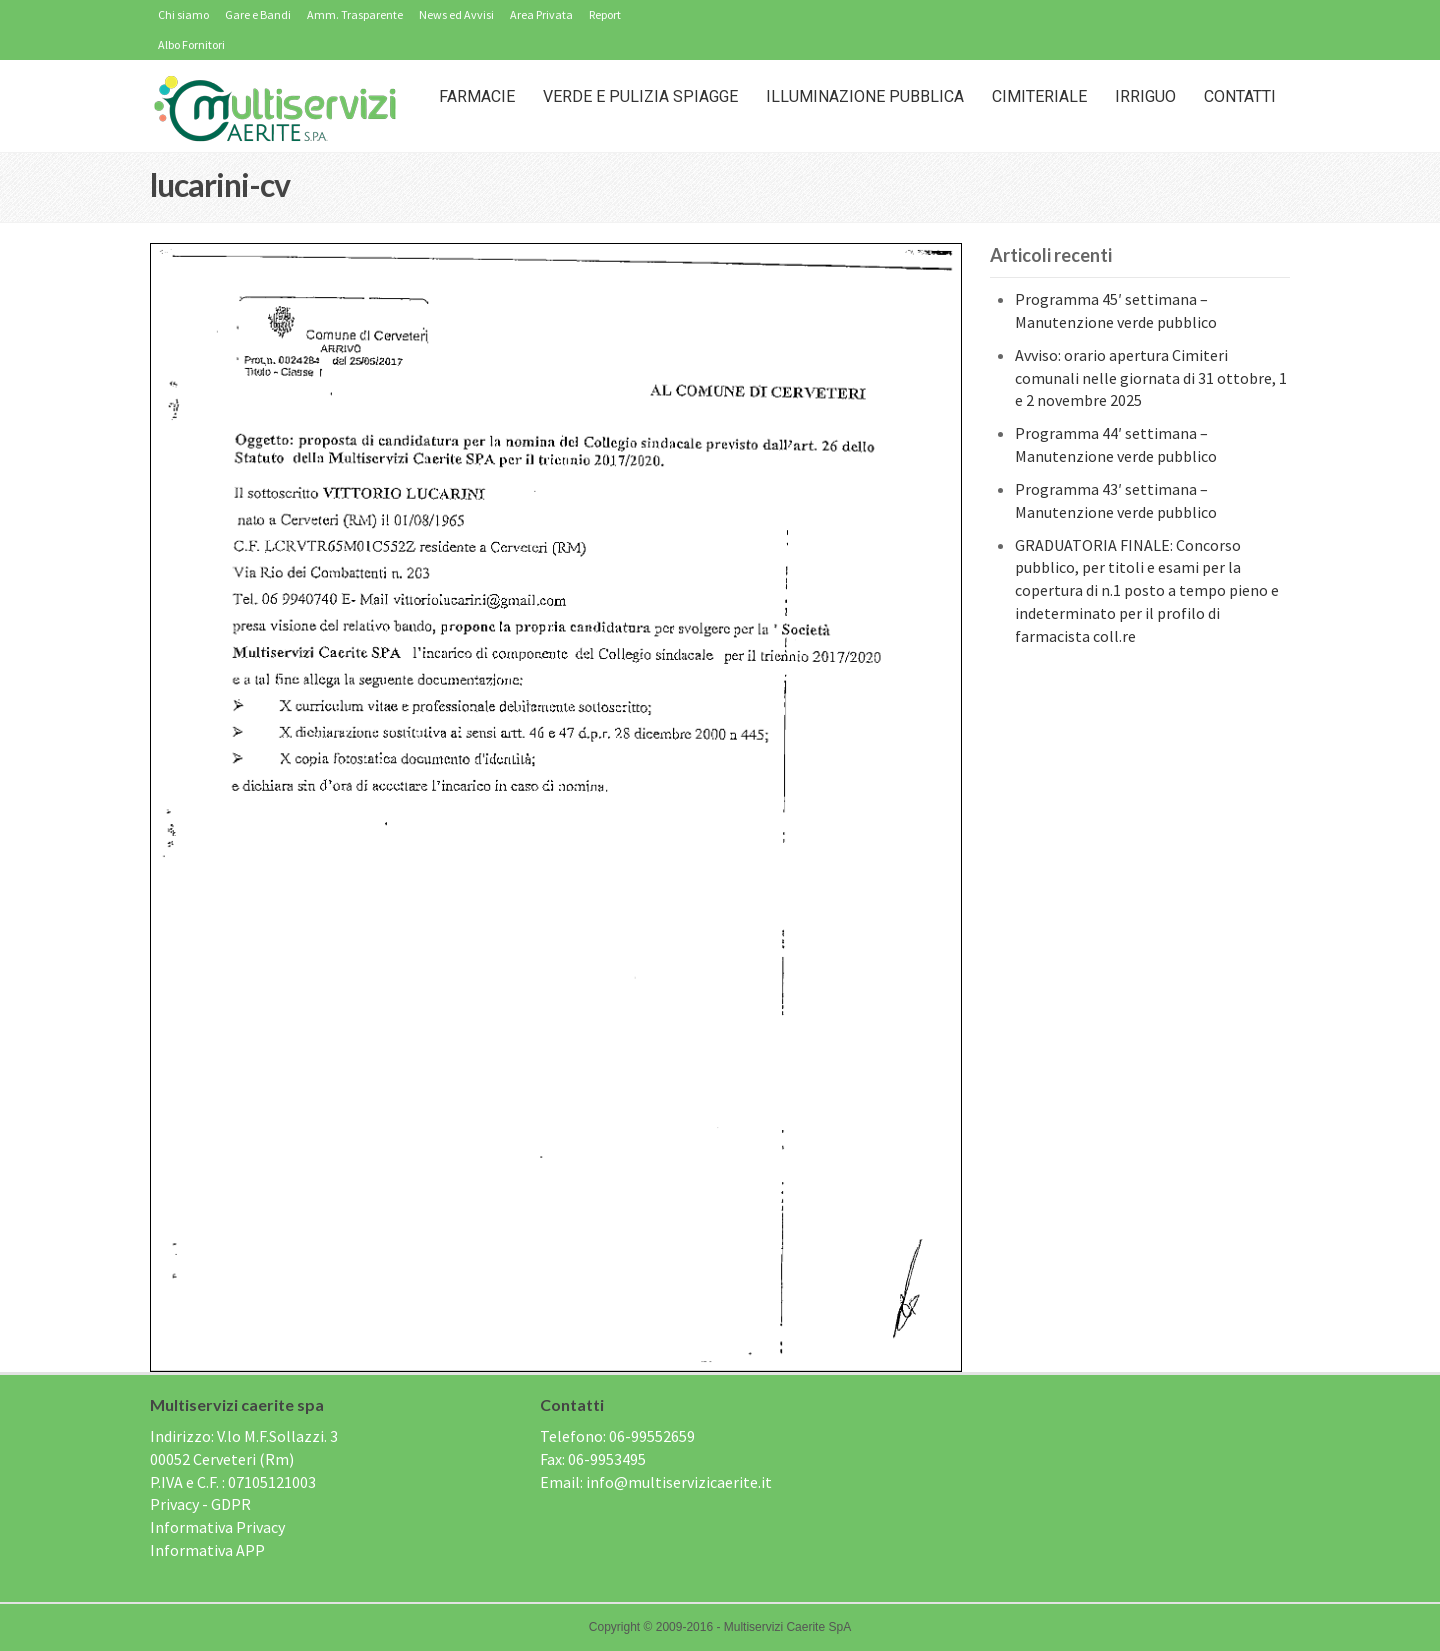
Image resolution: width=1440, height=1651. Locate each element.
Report (605, 14)
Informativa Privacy (217, 1527)
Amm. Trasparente (355, 14)
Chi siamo (183, 14)
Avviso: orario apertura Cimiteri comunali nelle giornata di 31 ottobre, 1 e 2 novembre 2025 (1151, 378)
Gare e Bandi (258, 14)
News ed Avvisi (456, 14)
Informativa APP (207, 1550)
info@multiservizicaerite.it (679, 1482)
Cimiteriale (1039, 96)
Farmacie (477, 96)
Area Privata (541, 14)
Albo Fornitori (191, 44)
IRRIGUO (1145, 96)
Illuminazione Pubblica (865, 96)
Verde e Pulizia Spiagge (640, 96)
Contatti (1240, 96)
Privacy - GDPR (200, 1504)
